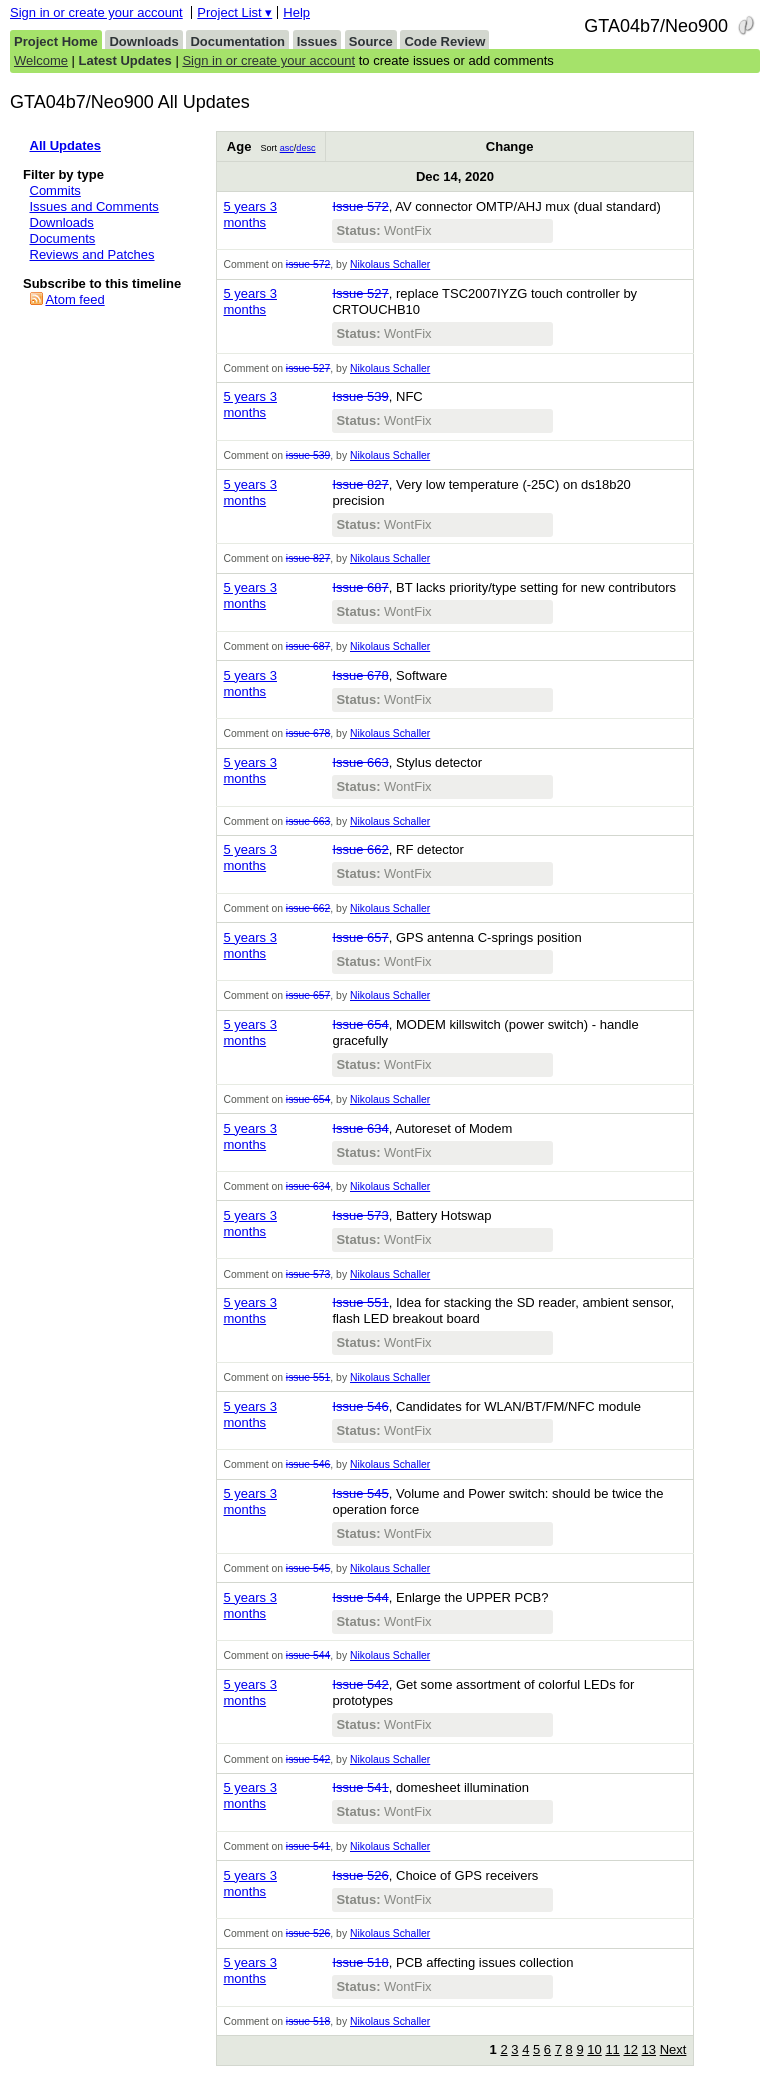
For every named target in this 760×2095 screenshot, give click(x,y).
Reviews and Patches (92, 254)
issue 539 (308, 455)
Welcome (41, 60)
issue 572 (308, 264)
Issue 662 (360, 849)
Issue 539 (360, 396)
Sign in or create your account (96, 12)
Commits (55, 190)
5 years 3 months (249, 214)
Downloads (143, 41)
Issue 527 (360, 293)
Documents (63, 238)
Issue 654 (360, 1024)
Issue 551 (360, 1302)
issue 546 (308, 1464)
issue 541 (308, 1846)
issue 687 (308, 646)
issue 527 (308, 368)
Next (673, 2049)
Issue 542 (360, 1684)
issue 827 (308, 558)
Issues (317, 41)
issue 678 (308, 733)
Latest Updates (125, 60)
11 (612, 2049)
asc (287, 148)
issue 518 (308, 2021)
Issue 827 (360, 484)
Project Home (56, 41)
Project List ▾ (234, 12)
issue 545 (308, 1568)
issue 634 (308, 1186)
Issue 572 (360, 206)
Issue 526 (360, 1875)
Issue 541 (360, 1787)
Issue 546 (360, 1406)
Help (296, 12)
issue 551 (308, 1377)
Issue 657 (360, 937)
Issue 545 (360, 1493)
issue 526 (308, 1933)
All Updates (66, 145)
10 (594, 2049)
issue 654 (308, 1099)
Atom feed (74, 299)
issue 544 (308, 1655)
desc (305, 148)
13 (649, 2049)
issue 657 (308, 995)
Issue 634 (360, 1128)
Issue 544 (360, 1597)
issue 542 (308, 1759)
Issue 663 (360, 762)
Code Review (444, 41)
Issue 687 (360, 587)
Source (371, 41)
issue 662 (308, 908)
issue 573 (308, 1274)
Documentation (237, 41)
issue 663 (308, 821)
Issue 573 (360, 1215)
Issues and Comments (94, 206)
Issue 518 (360, 1962)
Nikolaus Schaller (390, 264)
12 (630, 2049)
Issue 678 (360, 675)
